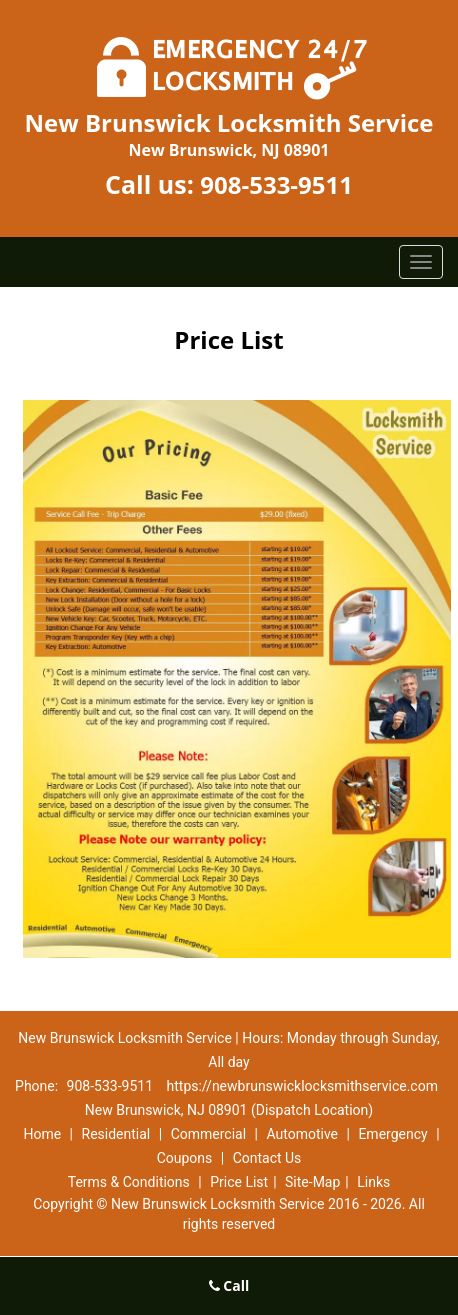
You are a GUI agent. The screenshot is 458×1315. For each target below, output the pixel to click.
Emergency (392, 1134)
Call (229, 1285)
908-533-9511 (276, 184)
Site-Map (312, 1182)
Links (373, 1182)
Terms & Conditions (129, 1182)
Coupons (185, 1158)
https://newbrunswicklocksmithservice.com (302, 1086)
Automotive (302, 1134)
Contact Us (267, 1158)
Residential (116, 1134)
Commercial (208, 1134)
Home (42, 1134)
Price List (239, 1182)
